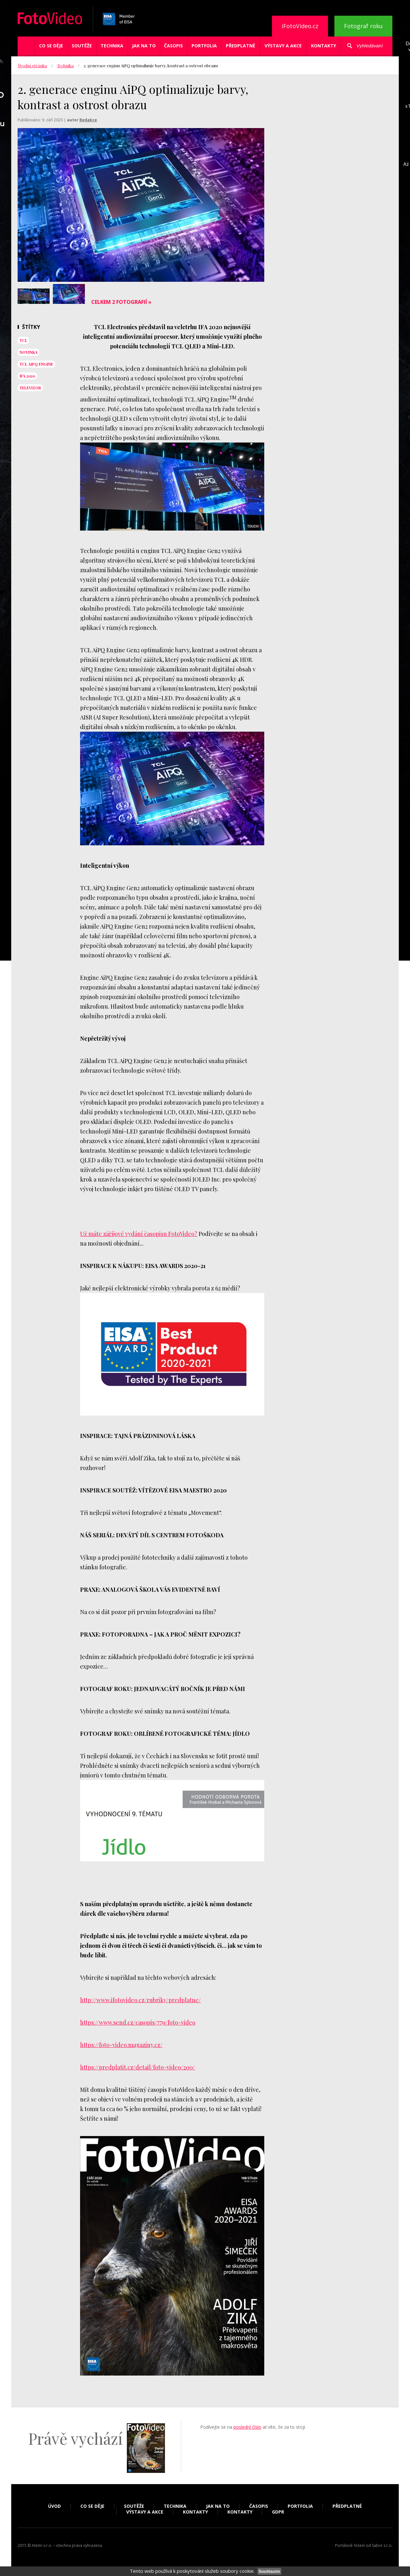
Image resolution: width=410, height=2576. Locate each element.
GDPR (278, 2512)
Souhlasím (269, 2571)
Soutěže (82, 46)
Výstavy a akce (283, 46)
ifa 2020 (27, 375)
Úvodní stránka (32, 65)
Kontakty (323, 46)
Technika (112, 46)
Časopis (173, 46)
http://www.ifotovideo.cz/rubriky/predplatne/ (140, 2000)
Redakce (88, 120)
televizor (30, 387)
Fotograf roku (363, 26)
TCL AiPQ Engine (36, 364)
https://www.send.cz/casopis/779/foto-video (137, 2022)
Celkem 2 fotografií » (121, 301)
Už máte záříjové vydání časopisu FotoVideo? (138, 1234)
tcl (23, 340)
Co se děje (51, 46)
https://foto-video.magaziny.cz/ (121, 2045)
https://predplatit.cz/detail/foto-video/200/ (137, 2067)
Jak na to (144, 46)
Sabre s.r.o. (382, 2545)
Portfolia (204, 46)
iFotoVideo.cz (300, 26)
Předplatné (240, 46)
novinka (28, 352)
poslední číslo (247, 2427)
